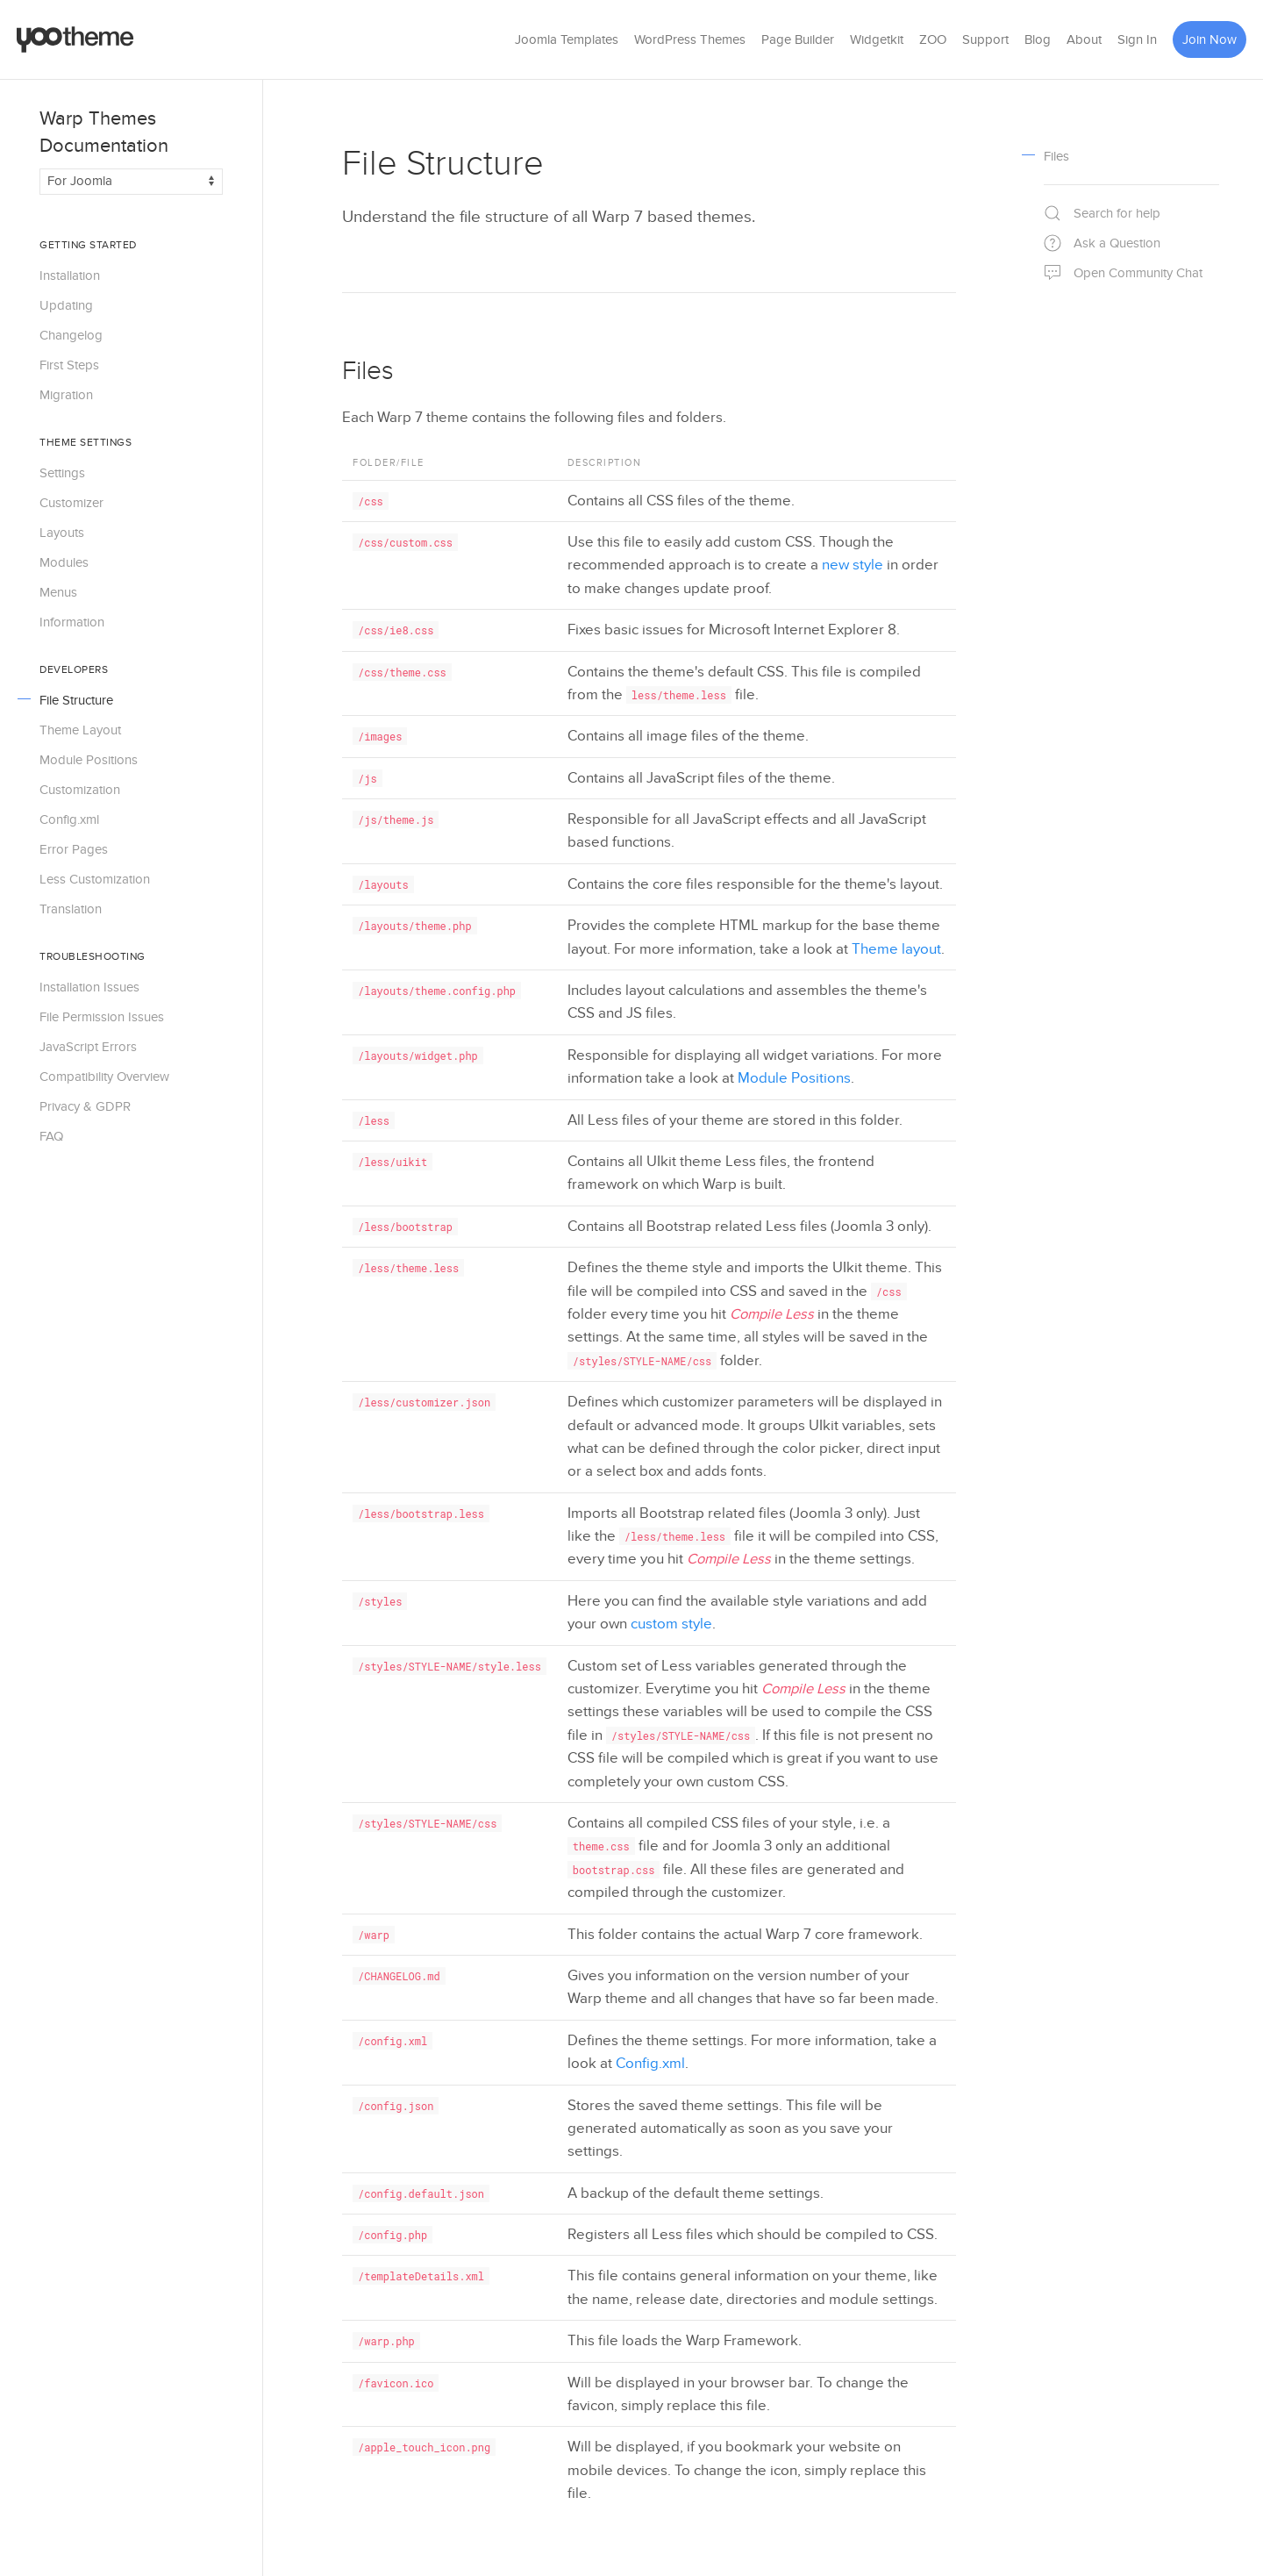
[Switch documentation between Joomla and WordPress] (131, 181)
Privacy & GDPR (85, 1106)
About (1084, 39)
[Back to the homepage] (75, 39)
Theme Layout (80, 730)
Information (71, 622)
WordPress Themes (690, 39)
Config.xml (69, 819)
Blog (1037, 39)
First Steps (69, 365)
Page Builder (797, 39)
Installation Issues (89, 987)
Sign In (1137, 39)
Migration (66, 395)
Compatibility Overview (104, 1076)
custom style (671, 1624)
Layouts (61, 532)
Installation (69, 275)
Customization (79, 790)
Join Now (1209, 39)
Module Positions (88, 760)
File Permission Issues (101, 1017)
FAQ (51, 1136)
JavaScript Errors (88, 1047)
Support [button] (985, 39)
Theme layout (896, 949)
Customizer (71, 503)
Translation (70, 909)
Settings (62, 473)
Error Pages (73, 849)
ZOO (932, 39)
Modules (64, 562)
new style (852, 565)
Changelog (71, 335)
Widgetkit (876, 39)
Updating (66, 305)
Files (368, 371)
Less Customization (94, 879)
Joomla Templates (566, 39)
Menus (58, 592)
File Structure (76, 700)
